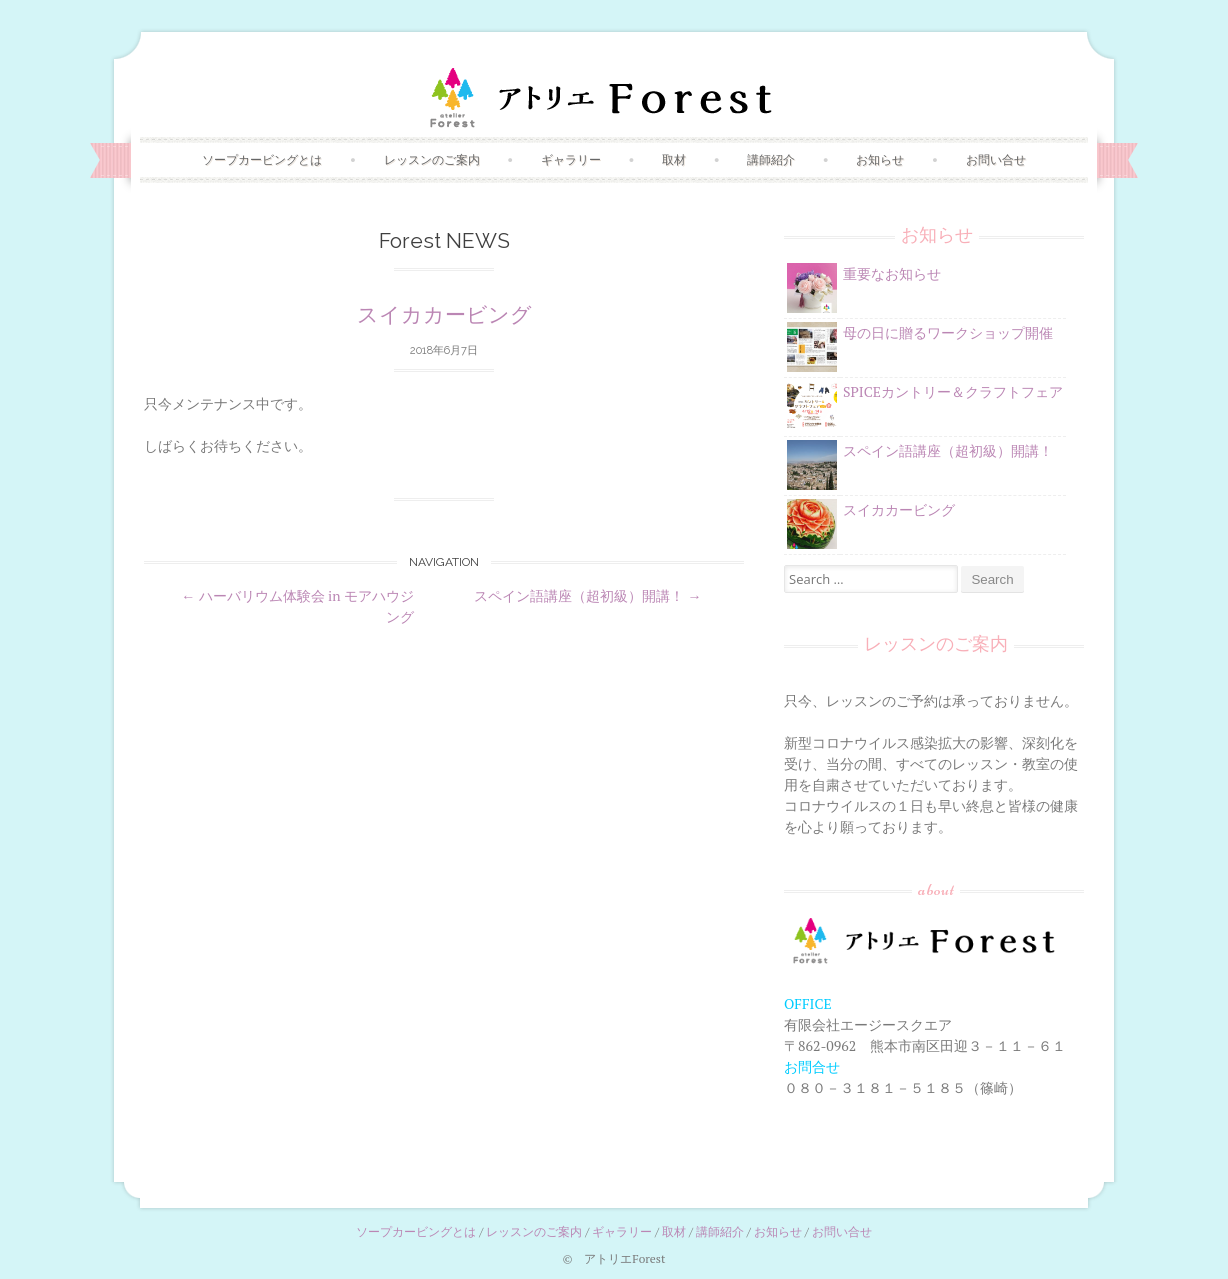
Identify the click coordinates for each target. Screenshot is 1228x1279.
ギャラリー (571, 159)
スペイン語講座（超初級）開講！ (587, 595)
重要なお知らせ (892, 273)
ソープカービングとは (262, 159)
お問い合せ (996, 159)
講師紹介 (771, 159)
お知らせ (880, 159)
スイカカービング (444, 314)
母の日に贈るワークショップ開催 (948, 332)
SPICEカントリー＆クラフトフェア (953, 391)
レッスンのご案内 (432, 159)
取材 (674, 159)
